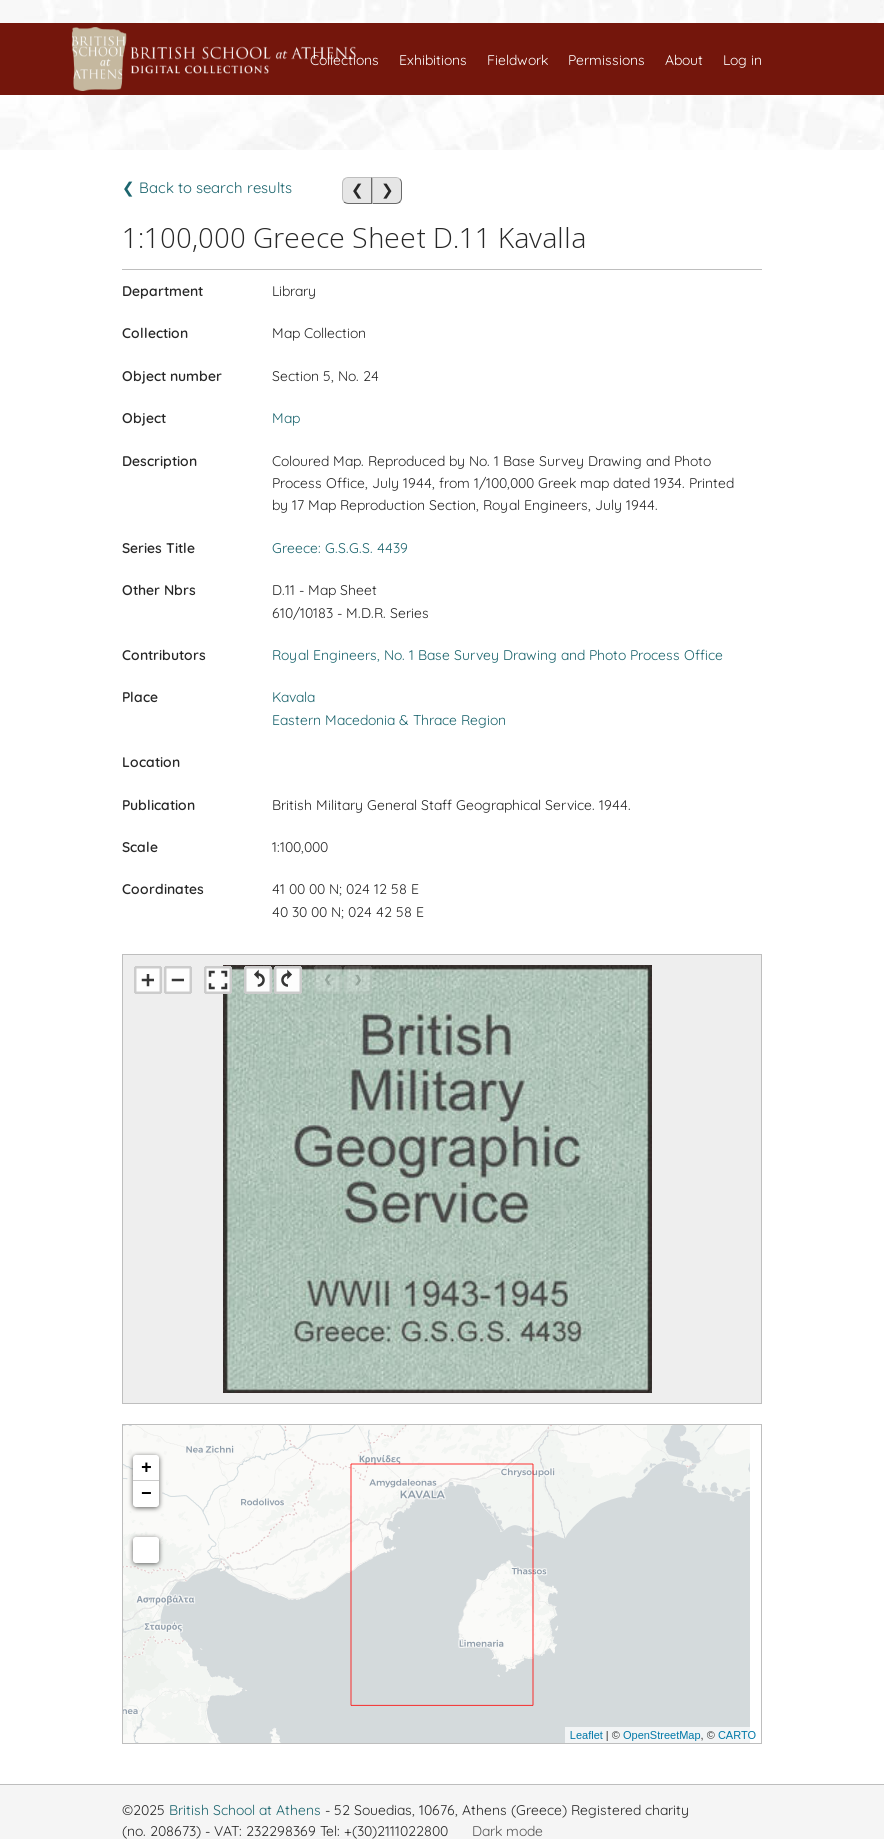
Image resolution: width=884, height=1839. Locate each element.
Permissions (606, 60)
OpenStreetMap (662, 1735)
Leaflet (586, 1735)
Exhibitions (433, 60)
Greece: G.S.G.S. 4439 (340, 548)
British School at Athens (245, 1810)
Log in (742, 60)
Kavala (293, 697)
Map (286, 418)
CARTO (737, 1735)
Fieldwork (517, 60)
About (684, 60)
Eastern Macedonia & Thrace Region (389, 720)
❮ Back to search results (207, 187)
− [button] (146, 1494)
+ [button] (146, 1468)
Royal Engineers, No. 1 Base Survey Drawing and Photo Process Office (497, 655)
